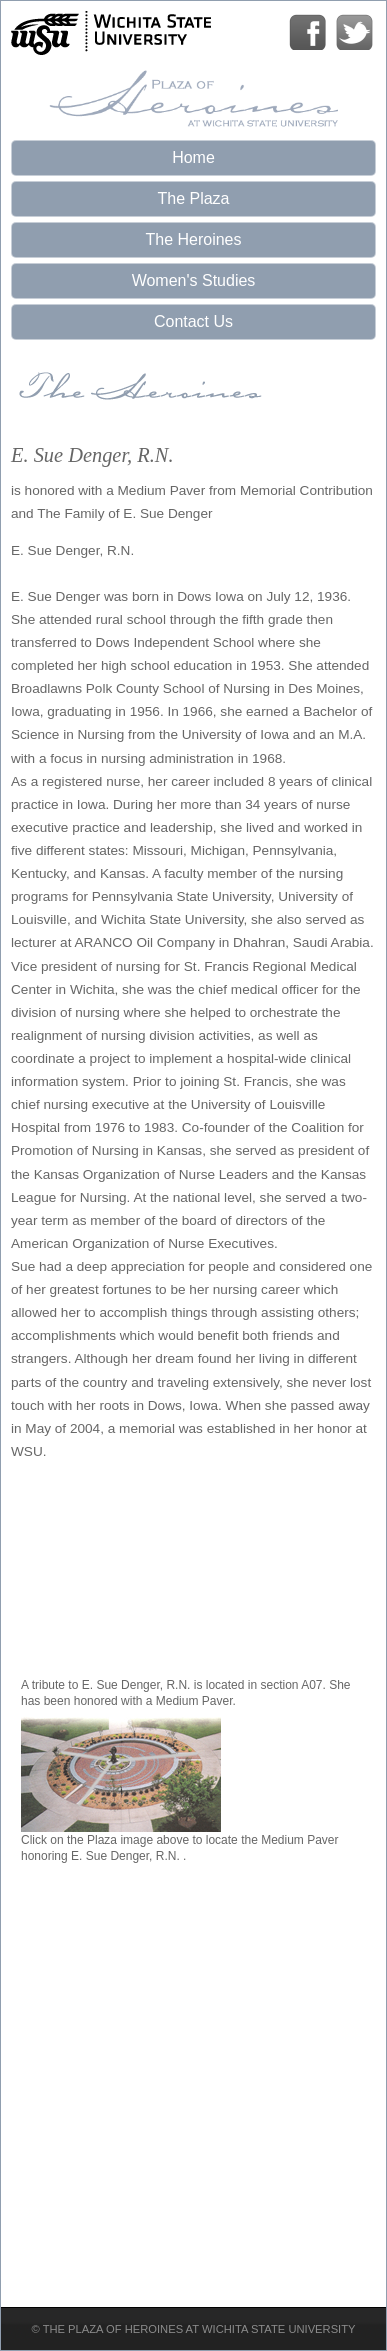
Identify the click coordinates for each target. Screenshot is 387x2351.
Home (193, 157)
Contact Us (193, 321)
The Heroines (193, 239)
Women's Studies (194, 280)
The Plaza (193, 198)
